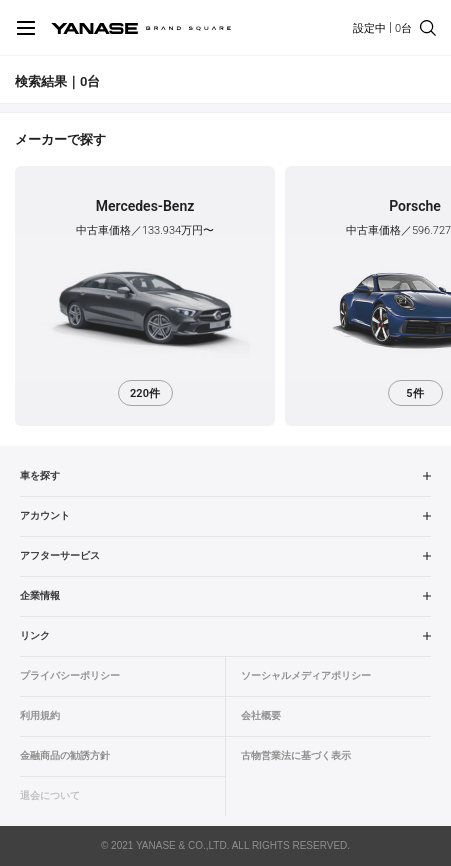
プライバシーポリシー (70, 675)
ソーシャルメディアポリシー (306, 675)
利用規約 (40, 715)
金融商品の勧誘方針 (65, 755)
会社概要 (261, 715)
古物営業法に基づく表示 (296, 755)
